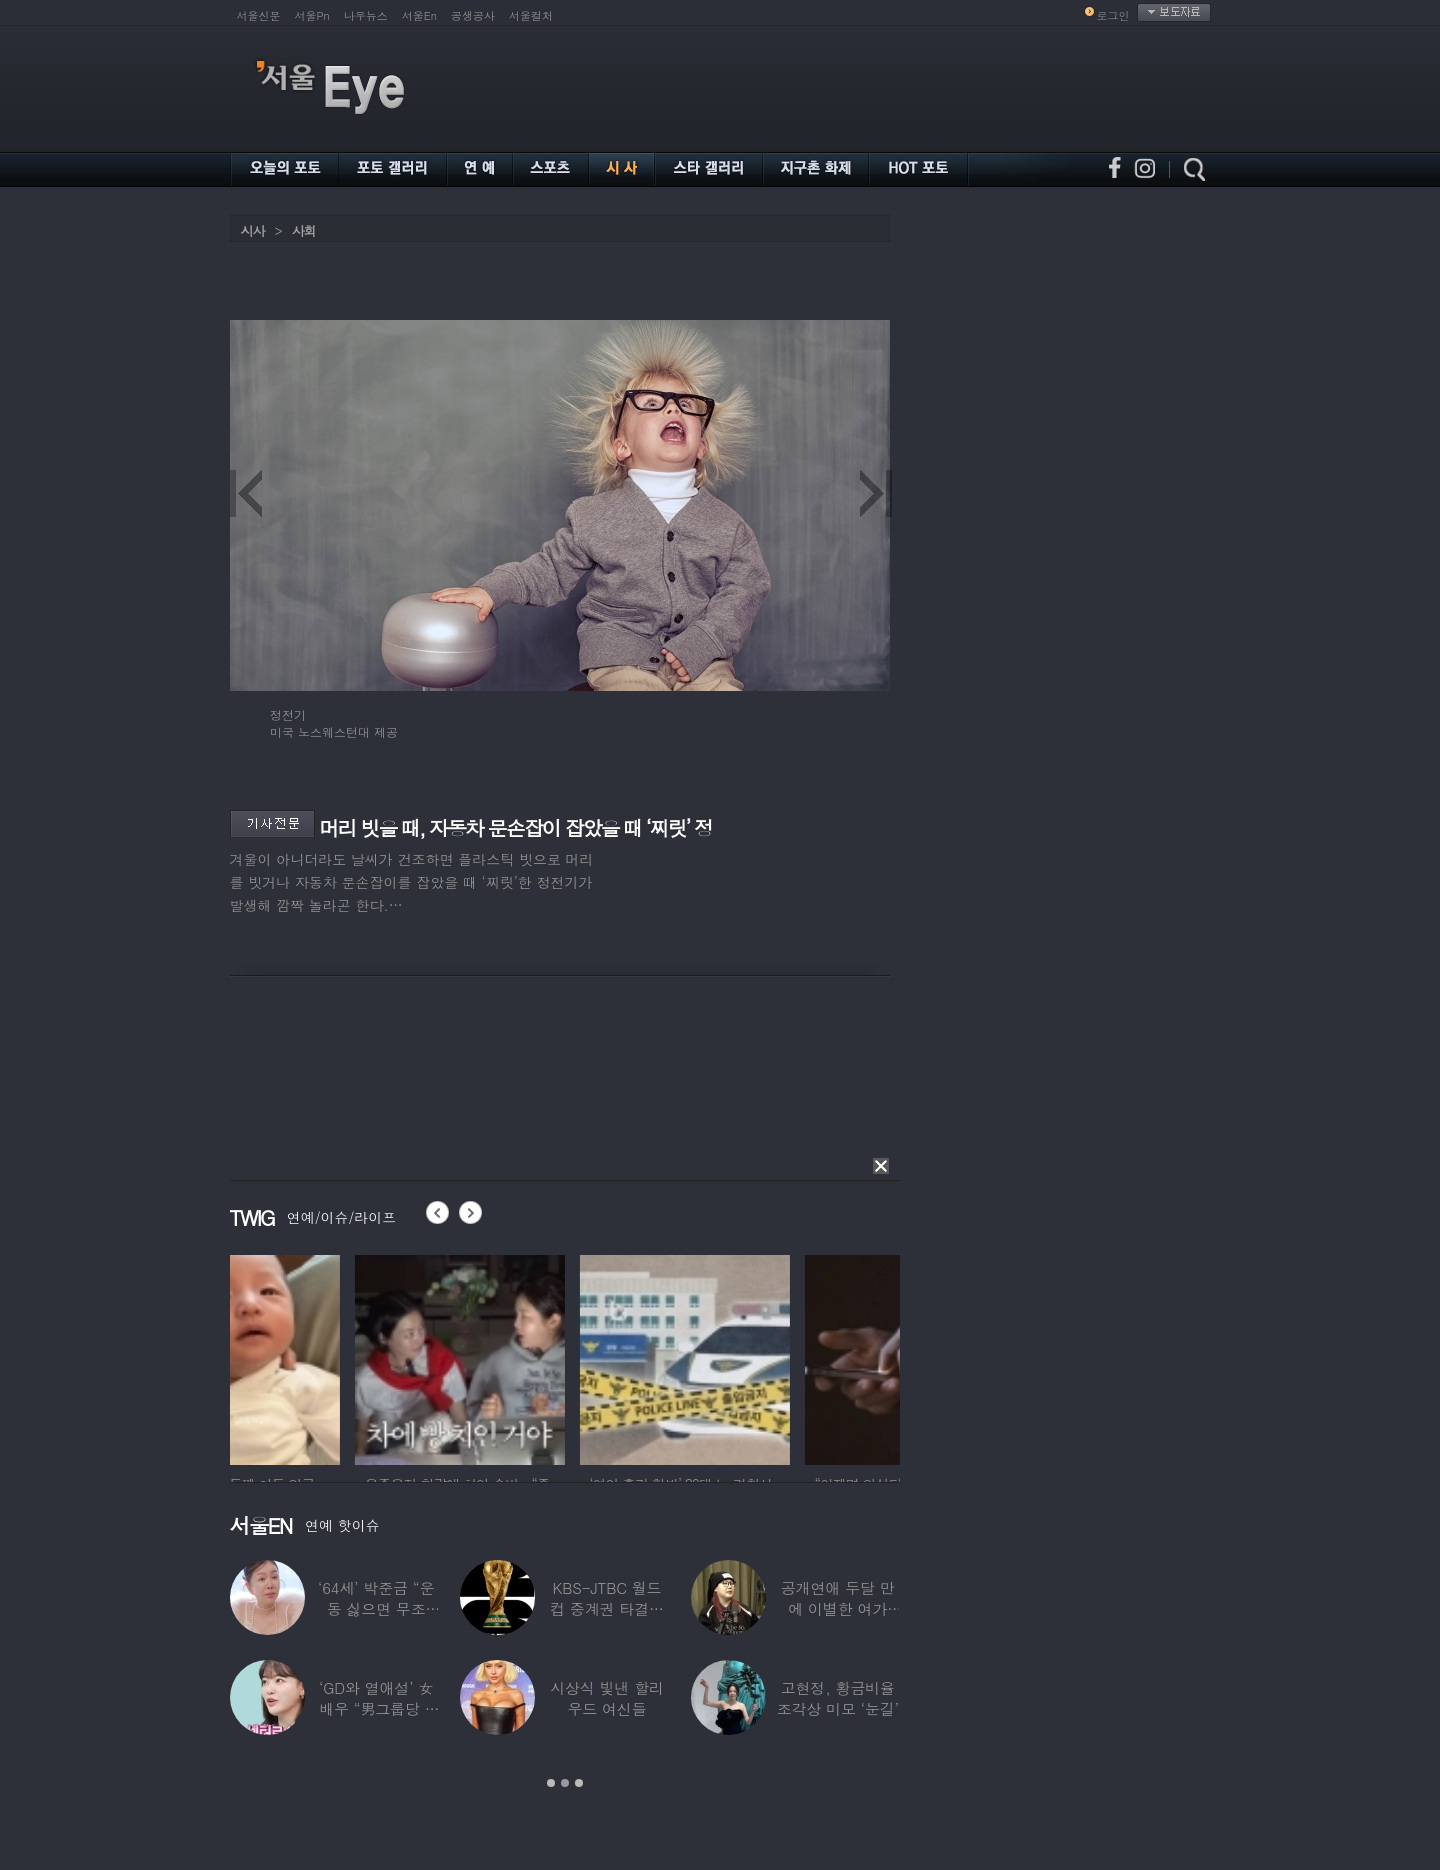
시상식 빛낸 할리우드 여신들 (607, 1698)
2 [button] (565, 1783)
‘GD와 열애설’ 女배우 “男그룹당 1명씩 (376, 1708)
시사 (253, 230)
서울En (419, 15)
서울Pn (312, 15)
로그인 (1113, 15)
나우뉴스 (366, 15)
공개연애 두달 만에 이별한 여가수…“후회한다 (838, 1608)
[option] (335, 1357)
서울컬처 (531, 15)
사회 (304, 230)
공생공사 (473, 15)
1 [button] (551, 1783)
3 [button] (579, 1783)
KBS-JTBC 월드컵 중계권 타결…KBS (607, 1608)
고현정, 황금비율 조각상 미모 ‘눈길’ (838, 1698)
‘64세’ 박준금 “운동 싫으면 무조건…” (376, 1608)
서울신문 (259, 15)
